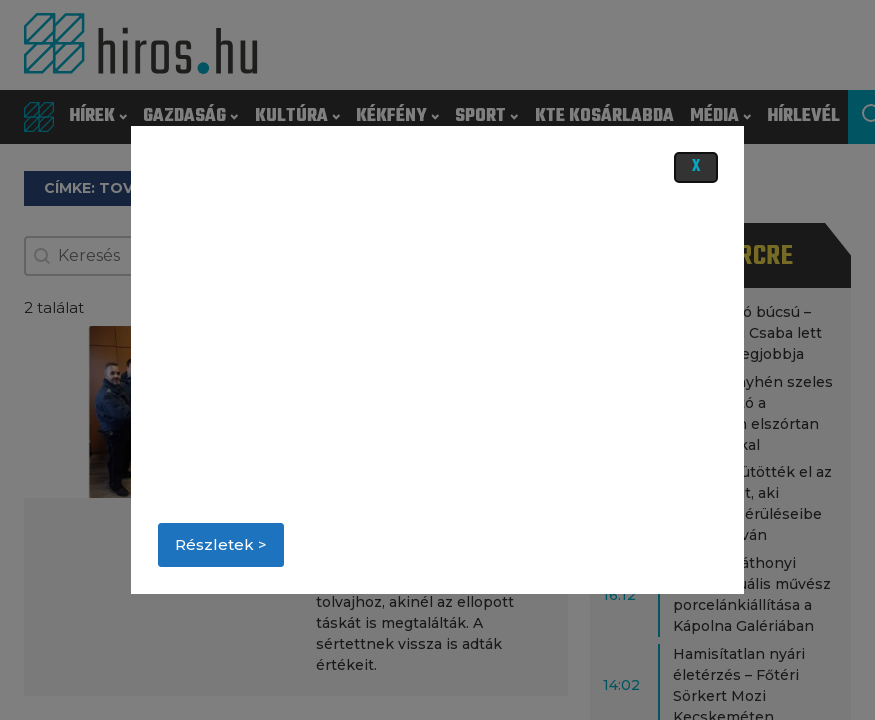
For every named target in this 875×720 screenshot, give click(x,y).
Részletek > (221, 544)
